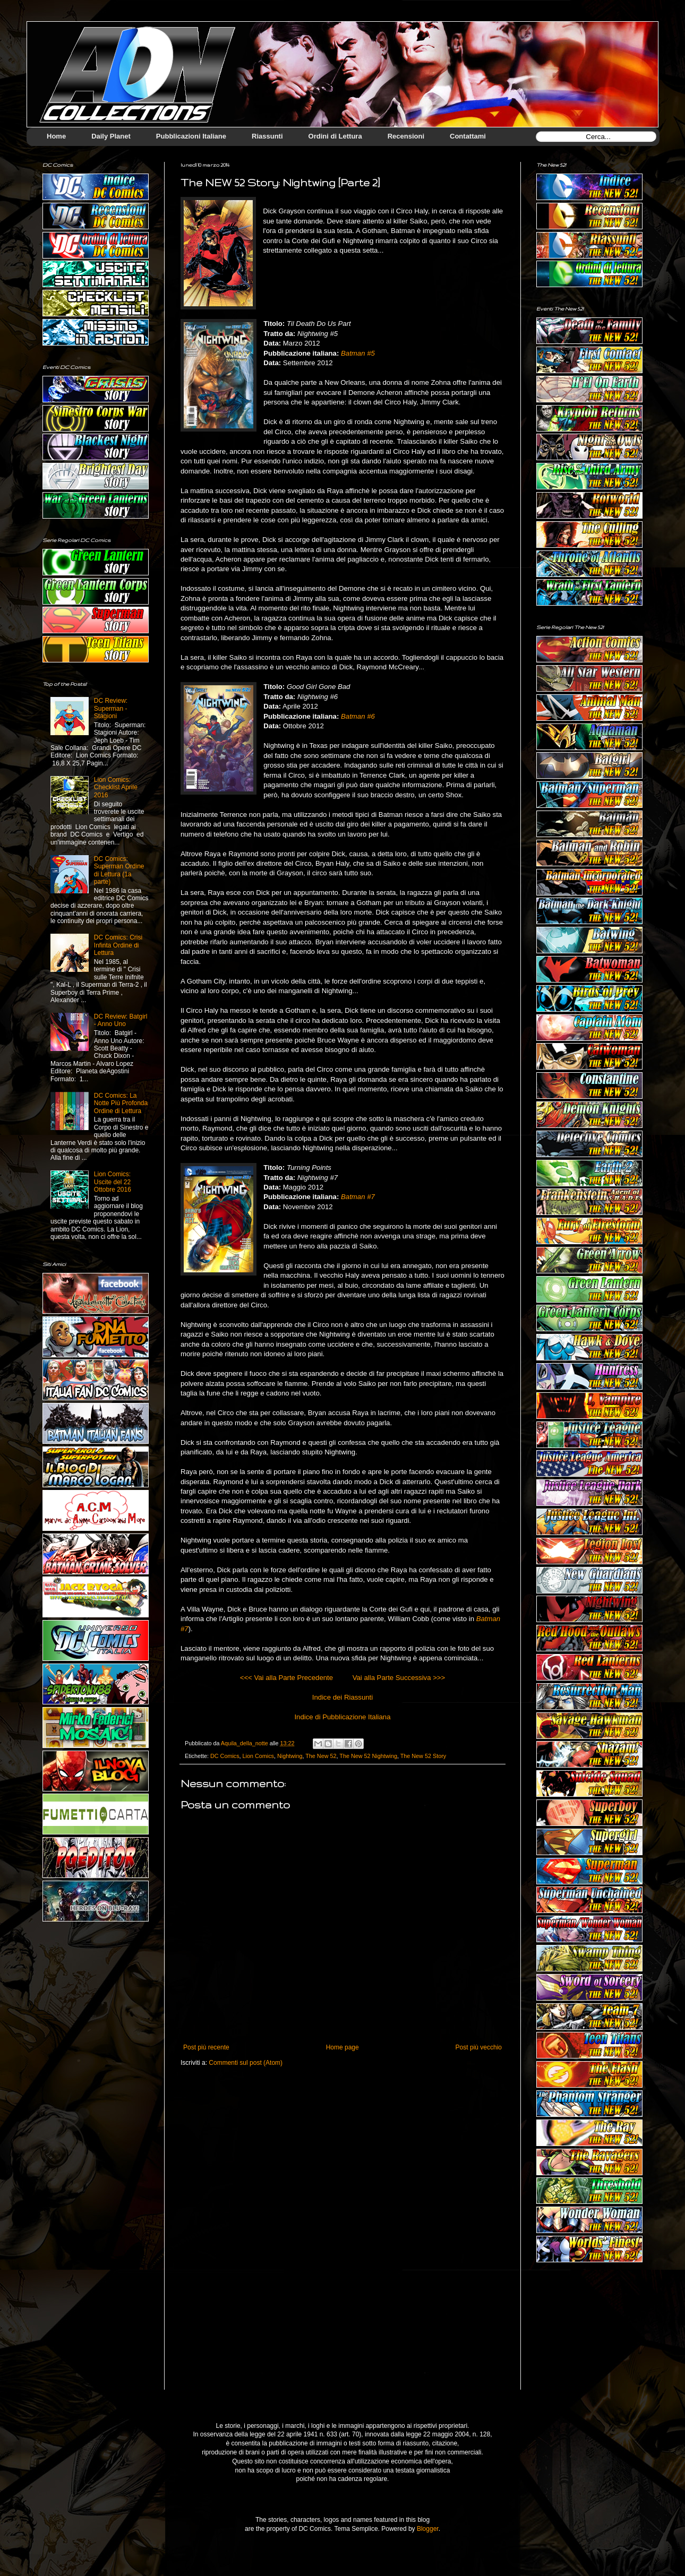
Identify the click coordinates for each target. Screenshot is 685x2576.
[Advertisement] (589, 2334)
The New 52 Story (423, 1756)
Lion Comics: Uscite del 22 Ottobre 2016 (112, 1181)
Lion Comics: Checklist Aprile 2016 (116, 787)
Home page (342, 2047)
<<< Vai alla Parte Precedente (286, 1678)
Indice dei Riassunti (342, 1697)
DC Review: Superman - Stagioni (110, 708)
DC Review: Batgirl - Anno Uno (121, 1020)
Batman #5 (358, 353)
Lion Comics (258, 1756)
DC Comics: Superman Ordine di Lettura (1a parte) (119, 870)
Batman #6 (358, 716)
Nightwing (289, 1756)
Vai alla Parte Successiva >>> (399, 1678)
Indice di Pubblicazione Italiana (342, 1717)
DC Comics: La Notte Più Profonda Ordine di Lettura (121, 1103)
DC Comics (224, 1756)
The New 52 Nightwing (368, 1756)
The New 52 (320, 1756)
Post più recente (206, 2047)
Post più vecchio (479, 2047)
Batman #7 (358, 1197)
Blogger (428, 2528)
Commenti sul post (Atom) (245, 2062)
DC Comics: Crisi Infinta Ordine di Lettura (118, 945)
